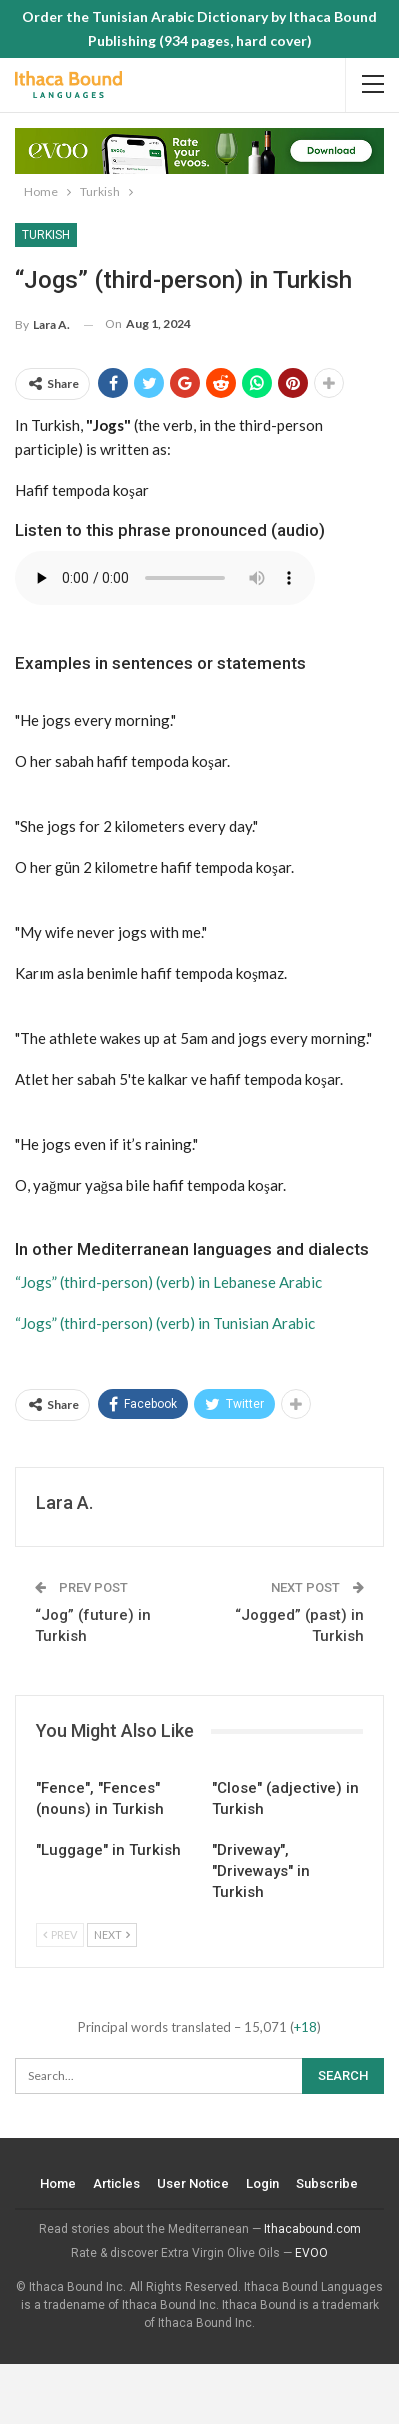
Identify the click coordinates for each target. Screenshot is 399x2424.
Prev (60, 1934)
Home (59, 2183)
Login (263, 2183)
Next (112, 1934)
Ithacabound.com (312, 2229)
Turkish (46, 235)
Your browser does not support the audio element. (165, 578)
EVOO (311, 2253)
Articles (117, 2183)
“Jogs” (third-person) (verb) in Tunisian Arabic (165, 1323)
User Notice (194, 2183)
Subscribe (328, 2183)
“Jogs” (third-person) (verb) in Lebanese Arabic (168, 1282)
